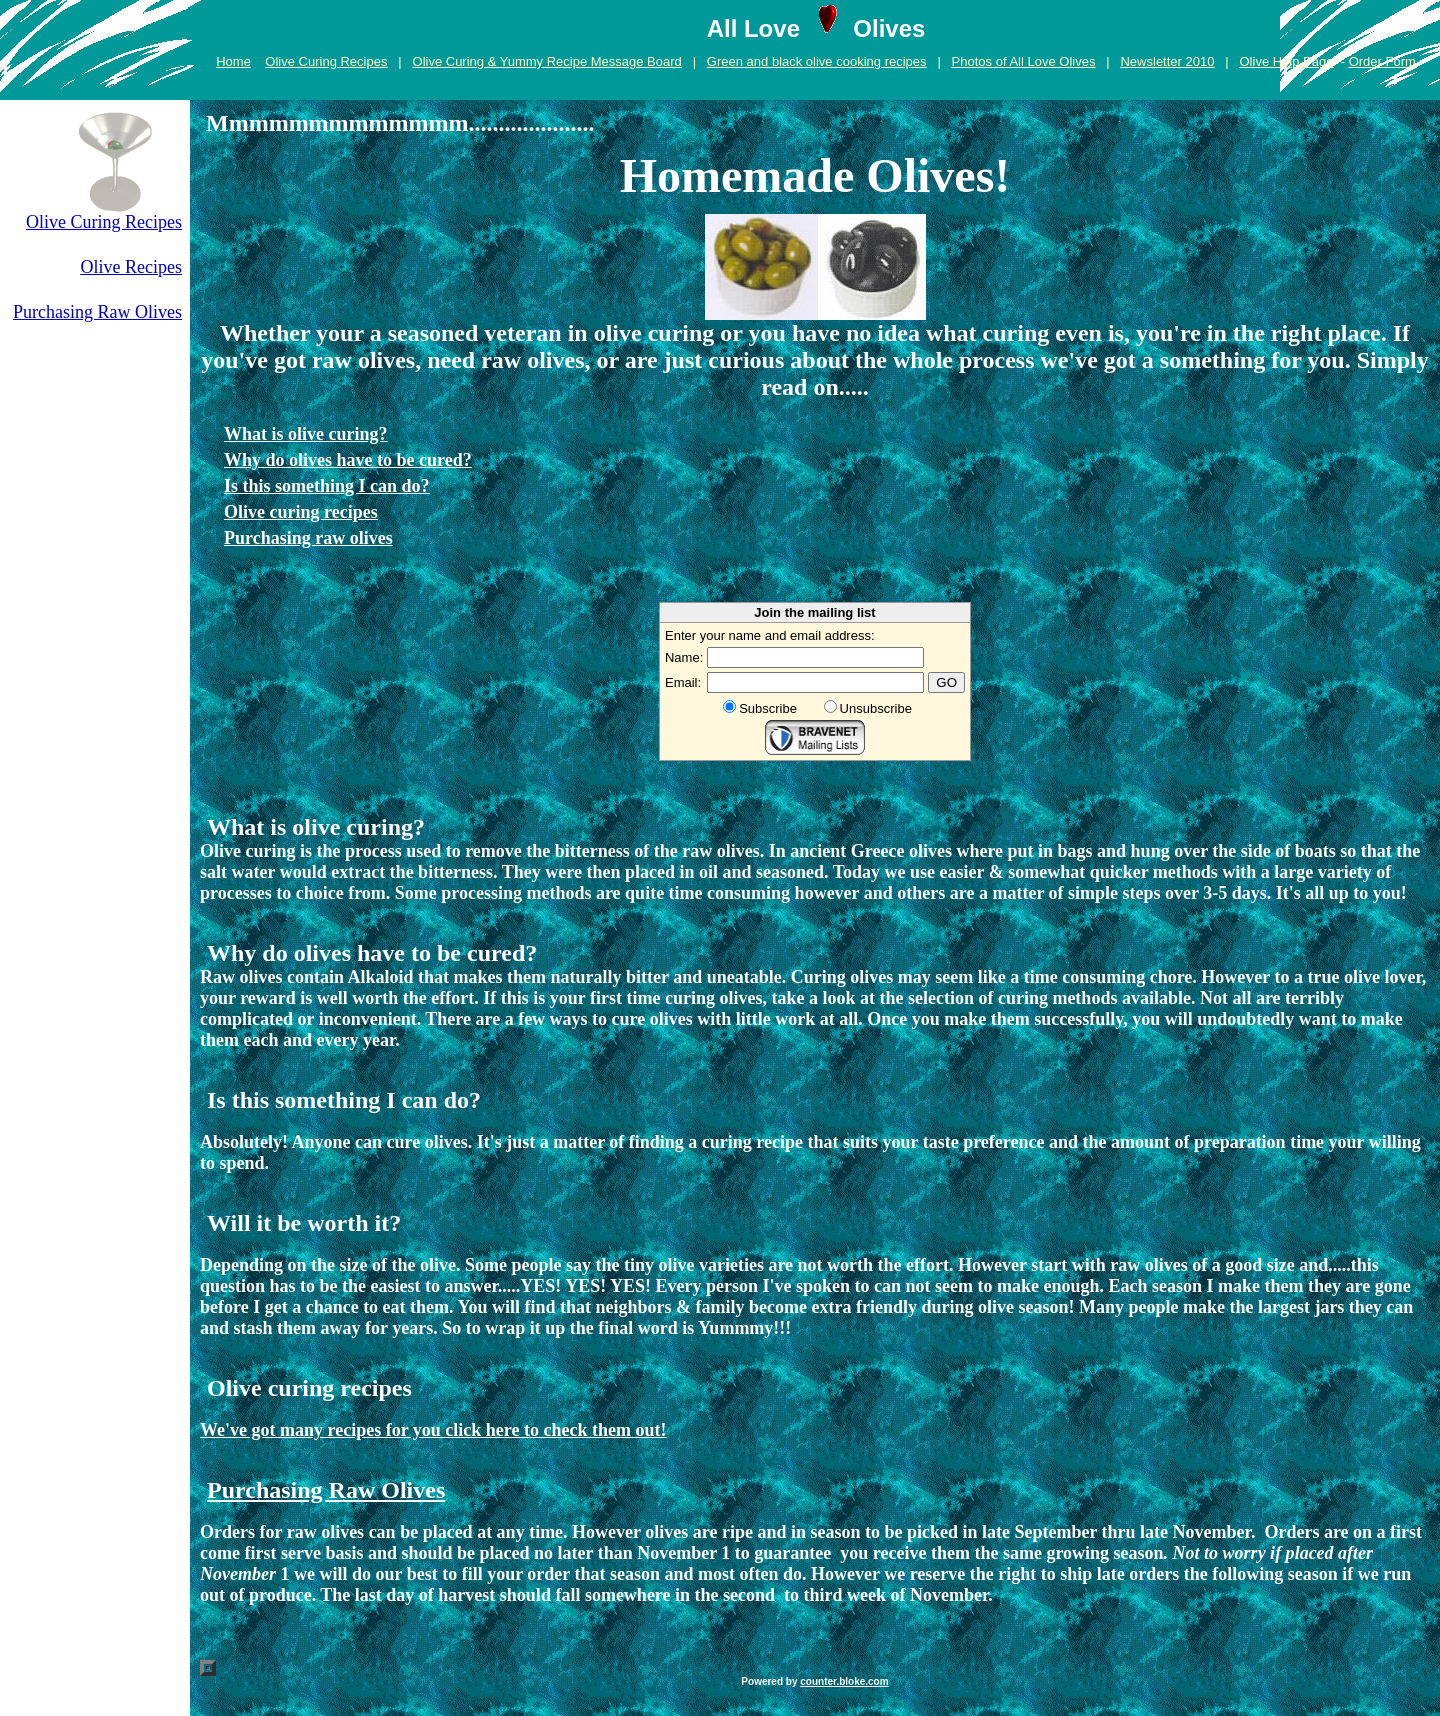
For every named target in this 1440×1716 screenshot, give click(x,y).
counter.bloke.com (844, 1681)
